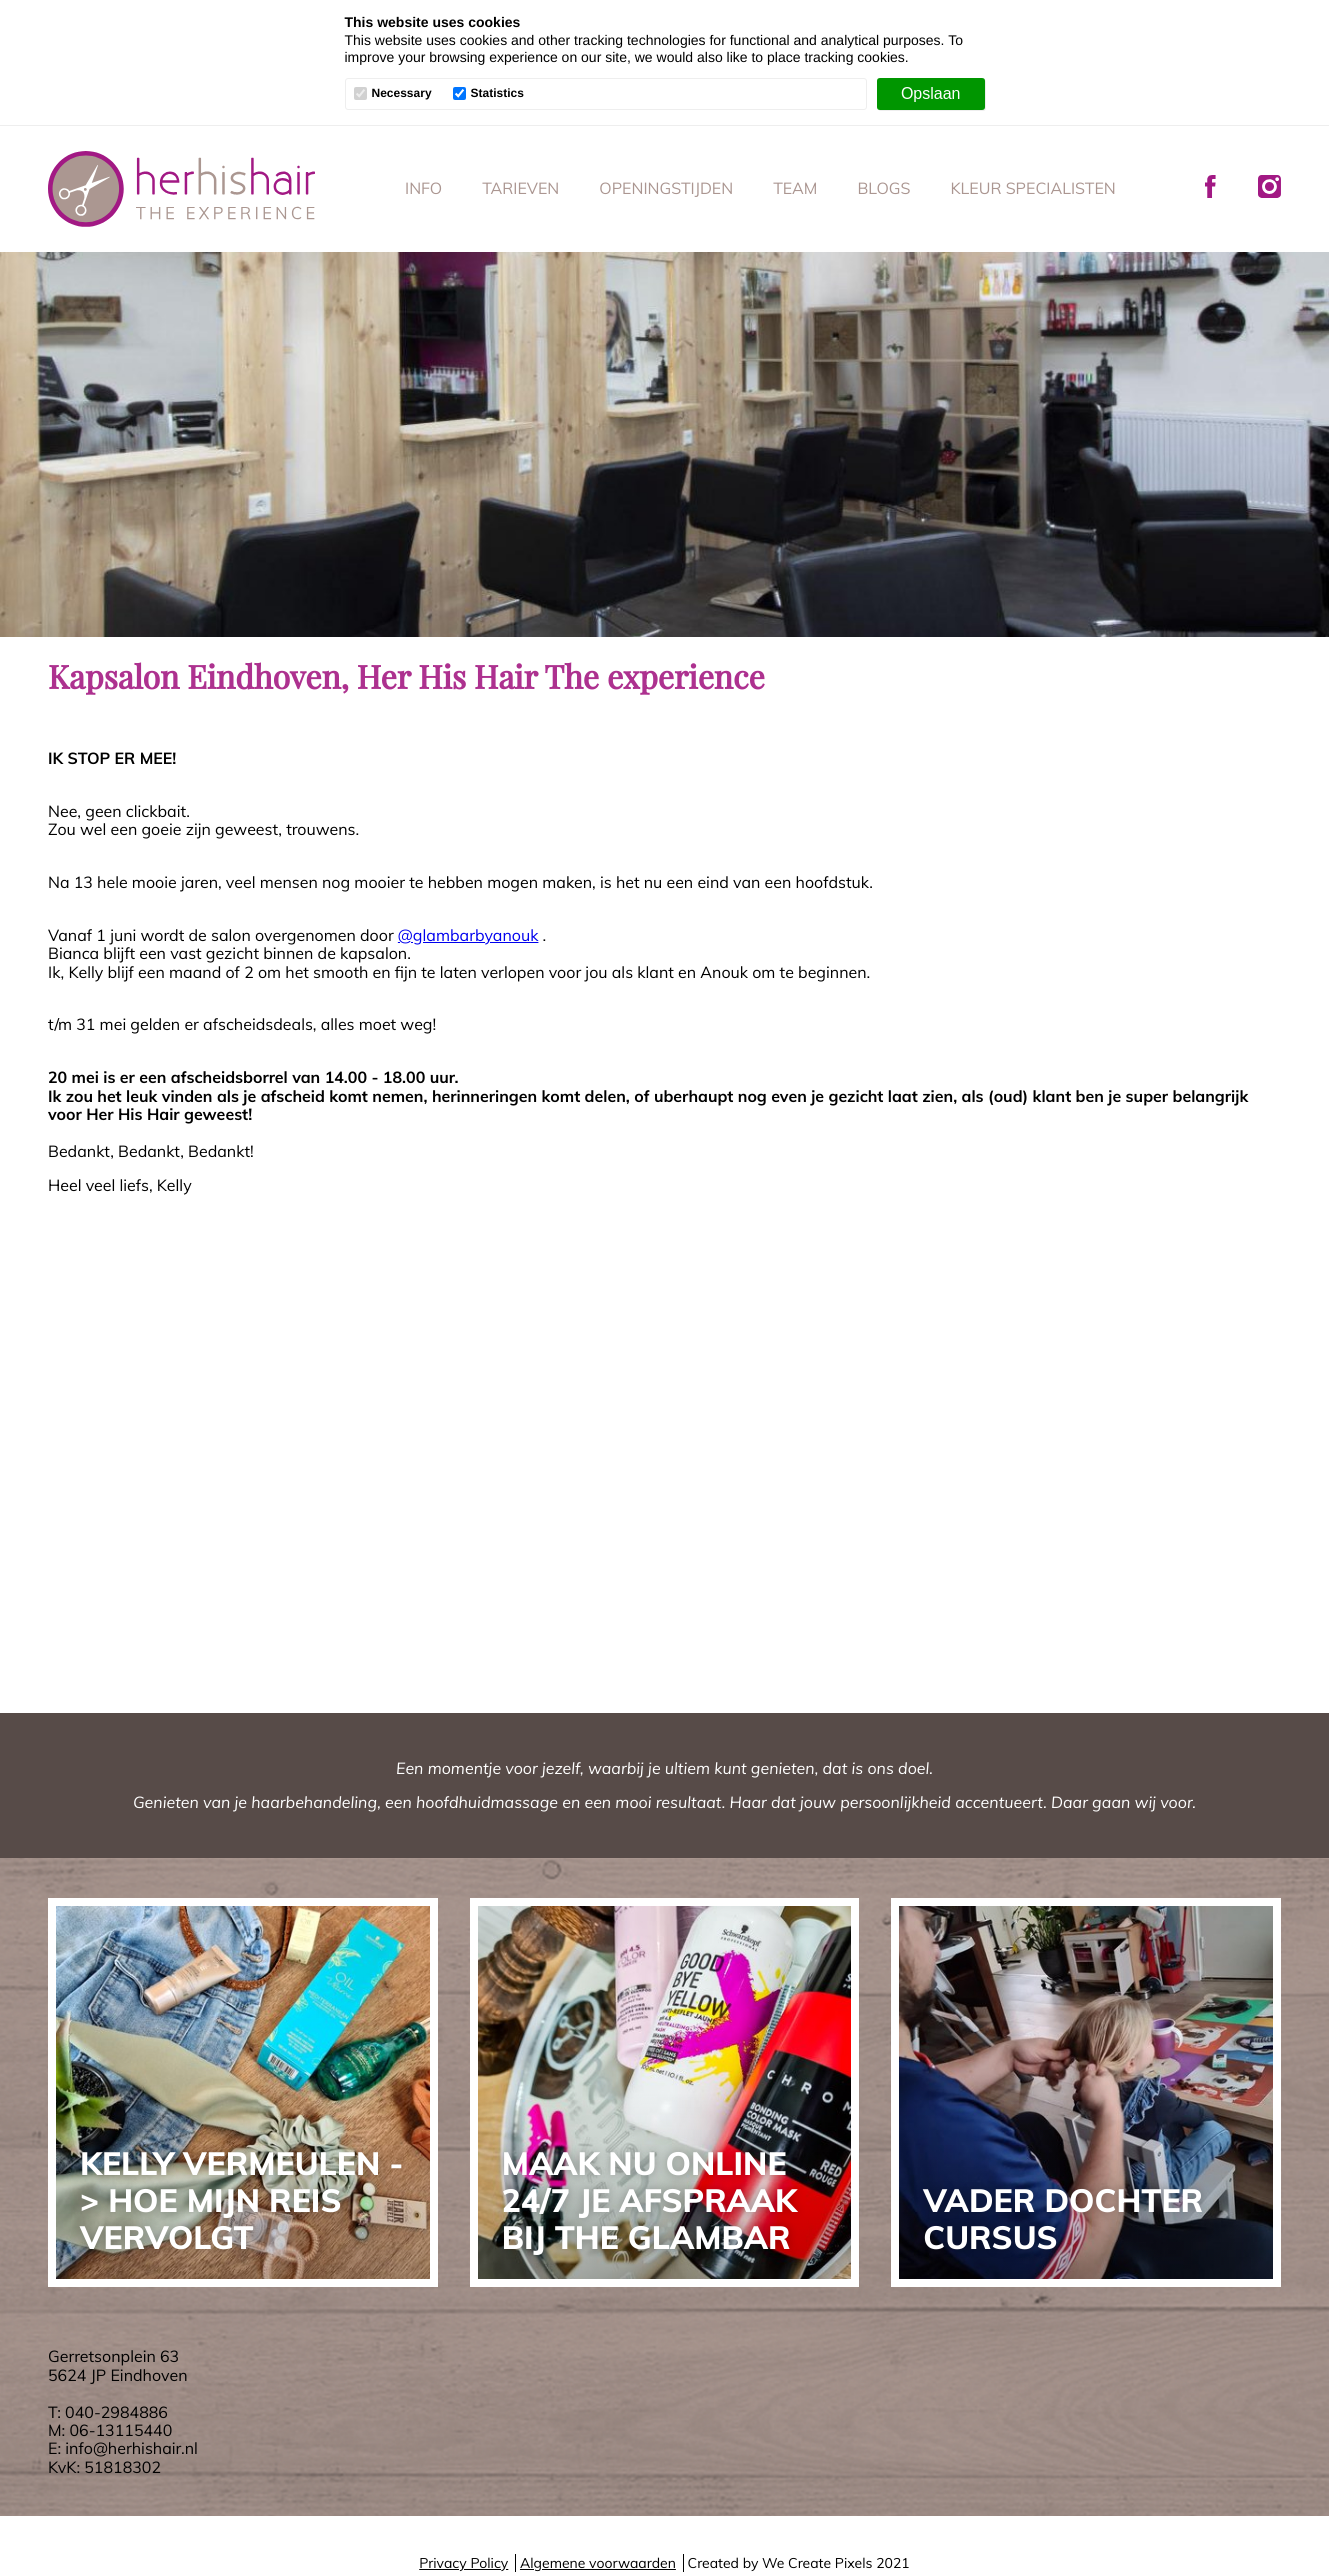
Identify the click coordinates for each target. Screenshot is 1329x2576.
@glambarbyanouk (468, 935)
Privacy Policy (463, 2563)
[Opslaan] (931, 94)
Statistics (497, 93)
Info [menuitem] (423, 188)
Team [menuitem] (795, 188)
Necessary (402, 93)
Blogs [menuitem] (883, 188)
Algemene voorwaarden (598, 2563)
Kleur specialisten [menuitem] (1032, 188)
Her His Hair (182, 189)
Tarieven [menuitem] (520, 188)
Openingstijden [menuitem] (666, 188)
